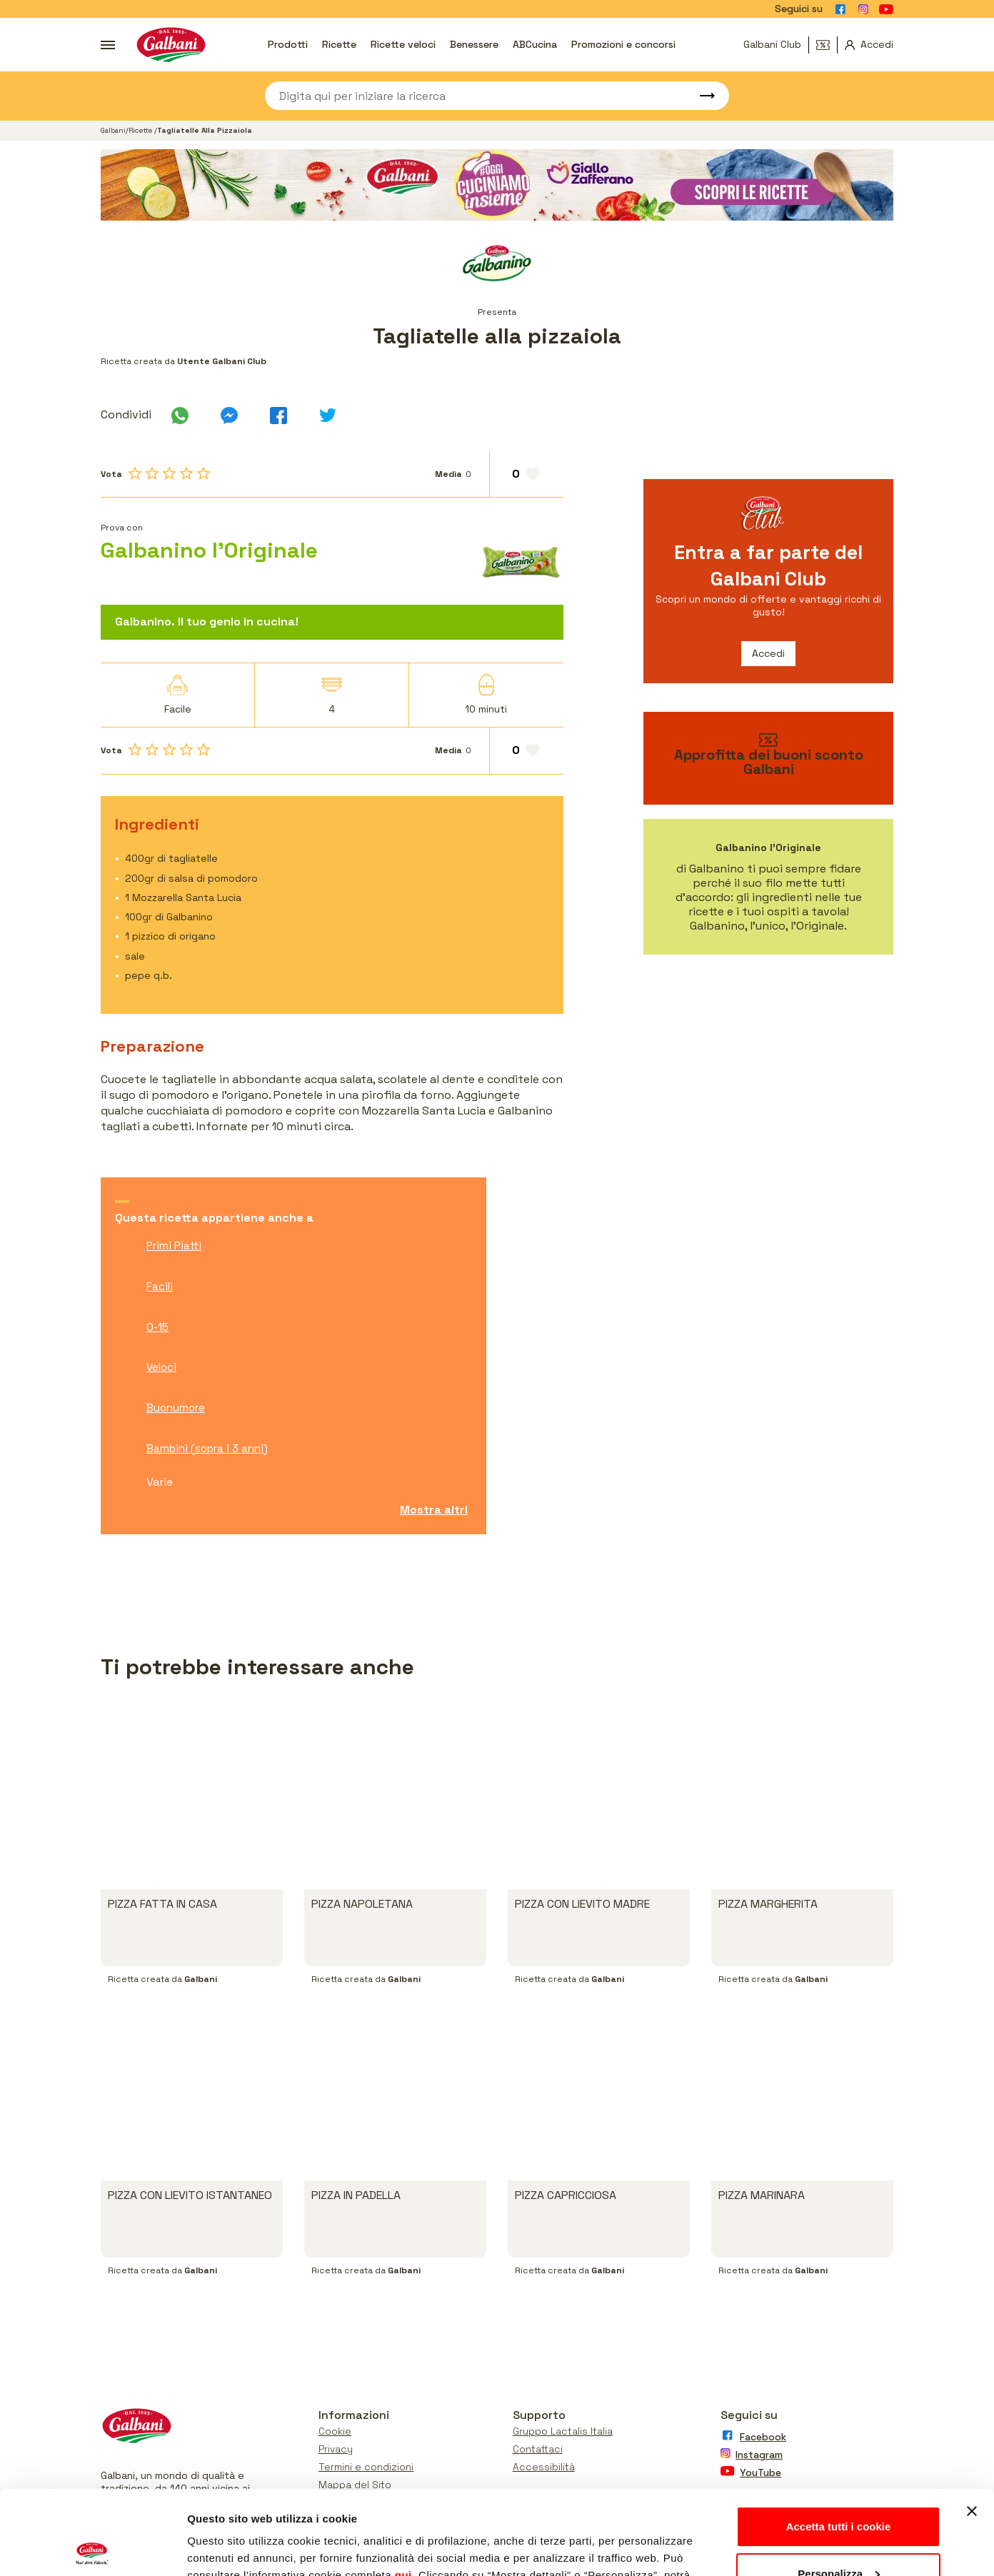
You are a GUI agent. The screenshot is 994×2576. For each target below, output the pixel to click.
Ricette (339, 44)
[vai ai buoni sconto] (768, 758)
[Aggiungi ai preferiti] (527, 474)
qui (403, 2491)
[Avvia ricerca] (700, 95)
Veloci (161, 1367)
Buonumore (175, 1407)
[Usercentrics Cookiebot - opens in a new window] (92, 2548)
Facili (159, 1286)
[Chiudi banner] (972, 2427)
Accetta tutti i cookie (838, 2443)
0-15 (157, 1327)
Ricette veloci (403, 44)
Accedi (768, 653)
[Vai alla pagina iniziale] (171, 45)
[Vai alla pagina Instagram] (863, 9)
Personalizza (839, 2489)
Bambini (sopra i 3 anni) (207, 1448)
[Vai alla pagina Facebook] (840, 9)
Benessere (474, 44)
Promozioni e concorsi (623, 44)
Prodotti (288, 44)
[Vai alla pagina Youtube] (886, 9)
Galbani (113, 130)
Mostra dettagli (225, 2548)
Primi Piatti (173, 1245)
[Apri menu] (108, 45)
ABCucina (535, 44)
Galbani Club (772, 44)
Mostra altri (434, 1509)
